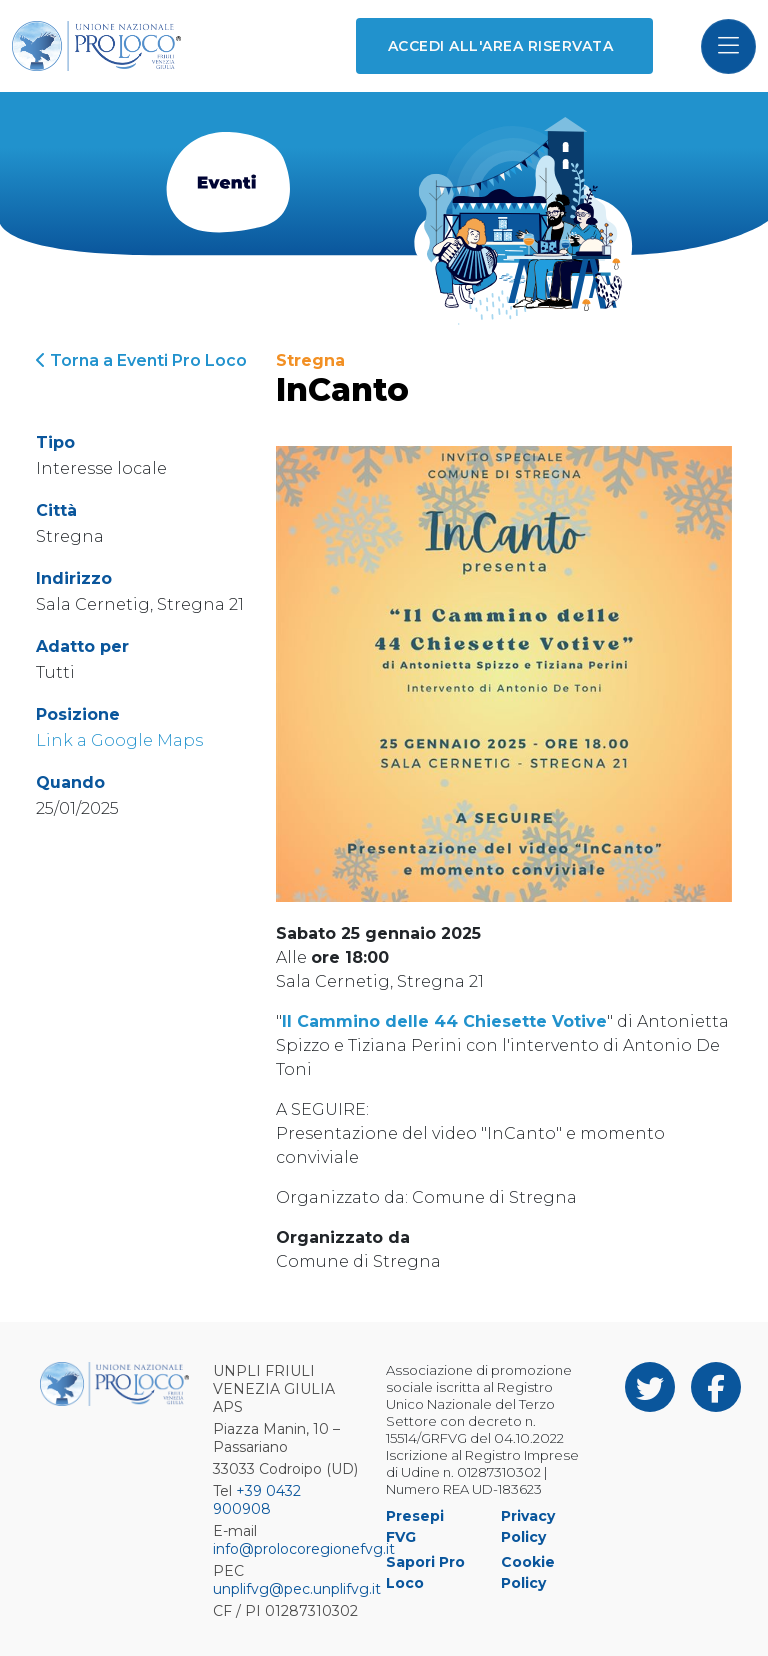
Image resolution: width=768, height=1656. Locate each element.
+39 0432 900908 (257, 1500)
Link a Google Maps (119, 740)
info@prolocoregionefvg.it (304, 1549)
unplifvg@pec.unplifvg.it (297, 1589)
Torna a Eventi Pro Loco (141, 360)
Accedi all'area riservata (500, 46)
